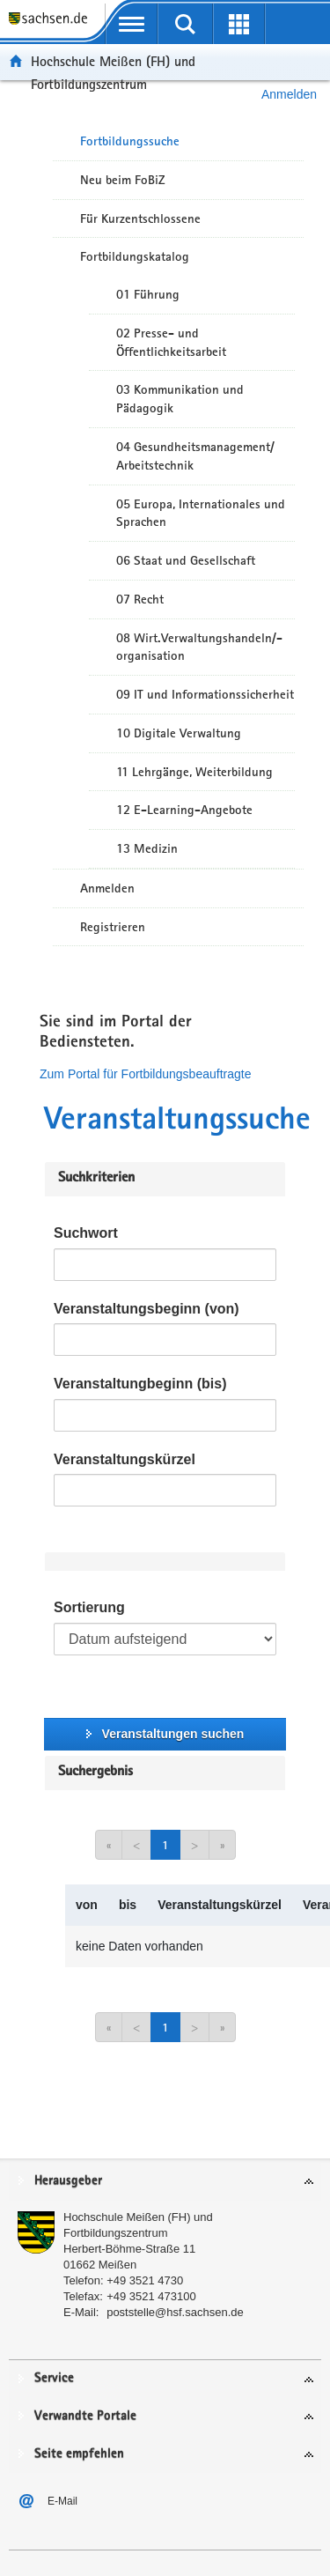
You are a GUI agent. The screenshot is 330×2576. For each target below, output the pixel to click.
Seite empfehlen (79, 2454)
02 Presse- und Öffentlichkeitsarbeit (171, 342)
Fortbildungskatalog (134, 256)
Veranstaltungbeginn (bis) (140, 1383)
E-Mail (62, 2501)
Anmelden (107, 888)
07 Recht (140, 599)
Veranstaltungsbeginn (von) (146, 1308)
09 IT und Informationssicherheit (205, 694)
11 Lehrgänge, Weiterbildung (194, 772)
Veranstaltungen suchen (173, 1734)
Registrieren (112, 927)
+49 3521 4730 (144, 2280)
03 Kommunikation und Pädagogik (180, 398)
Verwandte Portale (85, 2416)
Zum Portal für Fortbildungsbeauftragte (145, 1074)
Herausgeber (68, 2180)
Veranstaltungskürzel (124, 1459)
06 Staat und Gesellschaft (185, 560)
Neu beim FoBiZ (122, 180)
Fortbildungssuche (130, 141)
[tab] (165, 2182)
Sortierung (89, 1607)
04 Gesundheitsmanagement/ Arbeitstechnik (195, 456)
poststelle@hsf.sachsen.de (175, 2312)
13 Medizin (147, 848)
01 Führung (148, 294)
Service (54, 2378)
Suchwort (86, 1232)
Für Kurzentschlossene (140, 218)
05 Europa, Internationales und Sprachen (200, 513)
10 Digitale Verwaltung (178, 733)
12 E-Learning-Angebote (184, 810)
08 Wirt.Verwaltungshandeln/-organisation (199, 647)
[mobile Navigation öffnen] (131, 24)
